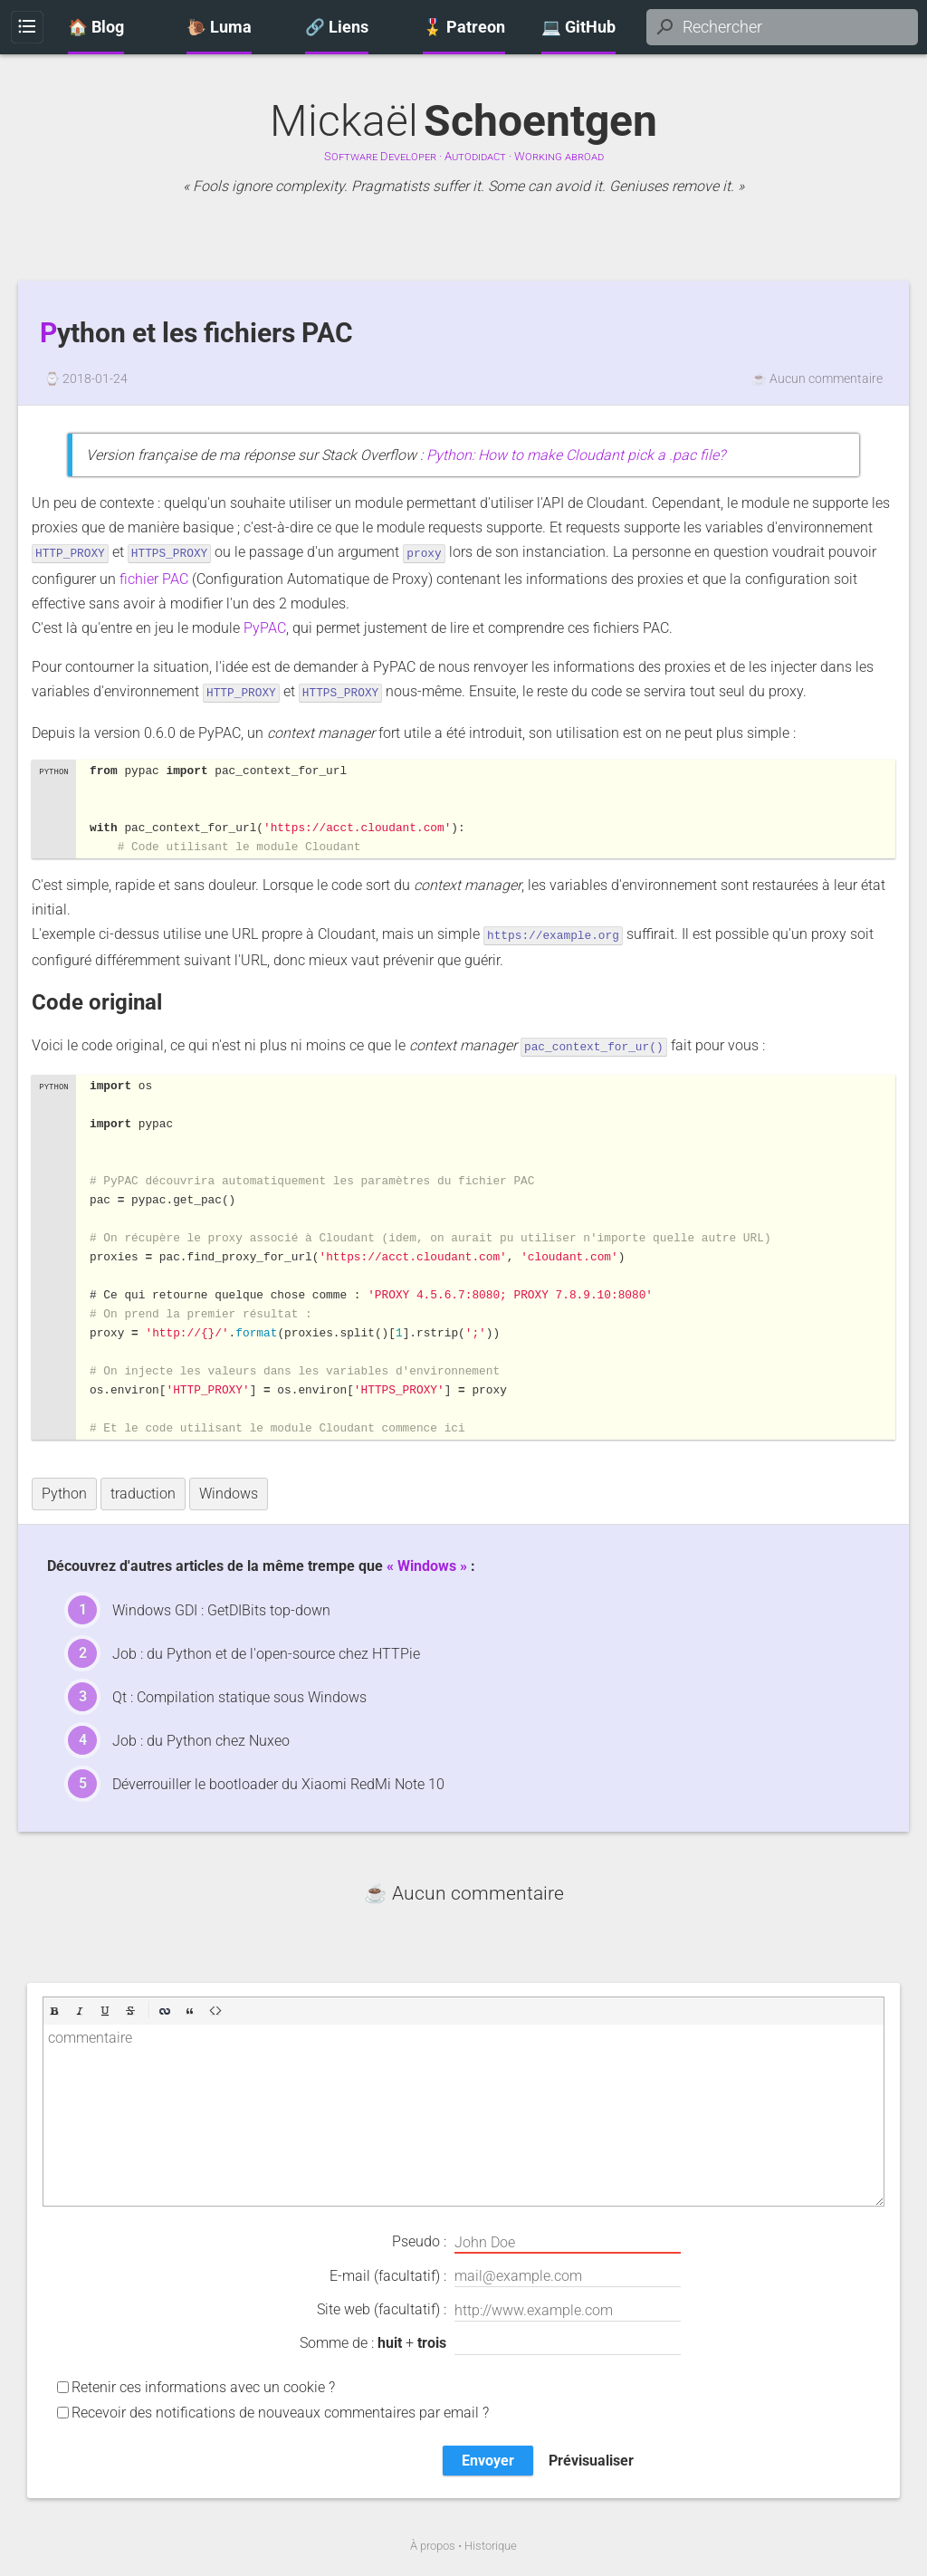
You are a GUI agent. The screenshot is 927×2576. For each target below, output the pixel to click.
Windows (228, 1490)
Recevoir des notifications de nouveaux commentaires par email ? (280, 2409)
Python (64, 1490)
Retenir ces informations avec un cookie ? (203, 2383)
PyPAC (265, 627)
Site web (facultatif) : (499, 2307)
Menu (27, 27)
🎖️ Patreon (464, 27)
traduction (143, 1490)
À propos (432, 2542)
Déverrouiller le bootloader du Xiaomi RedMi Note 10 (278, 1780)
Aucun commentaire (826, 378)
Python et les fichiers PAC (196, 333)
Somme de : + (490, 2340)
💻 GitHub (578, 27)
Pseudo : (536, 2239)
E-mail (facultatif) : (505, 2273)
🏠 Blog (96, 27)
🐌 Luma (219, 27)
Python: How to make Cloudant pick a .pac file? (575, 455)
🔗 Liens (336, 27)
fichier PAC (153, 578)
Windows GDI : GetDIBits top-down (221, 1606)
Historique (490, 2542)
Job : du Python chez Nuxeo (201, 1737)
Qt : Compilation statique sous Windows (239, 1693)
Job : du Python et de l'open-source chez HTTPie (266, 1650)
